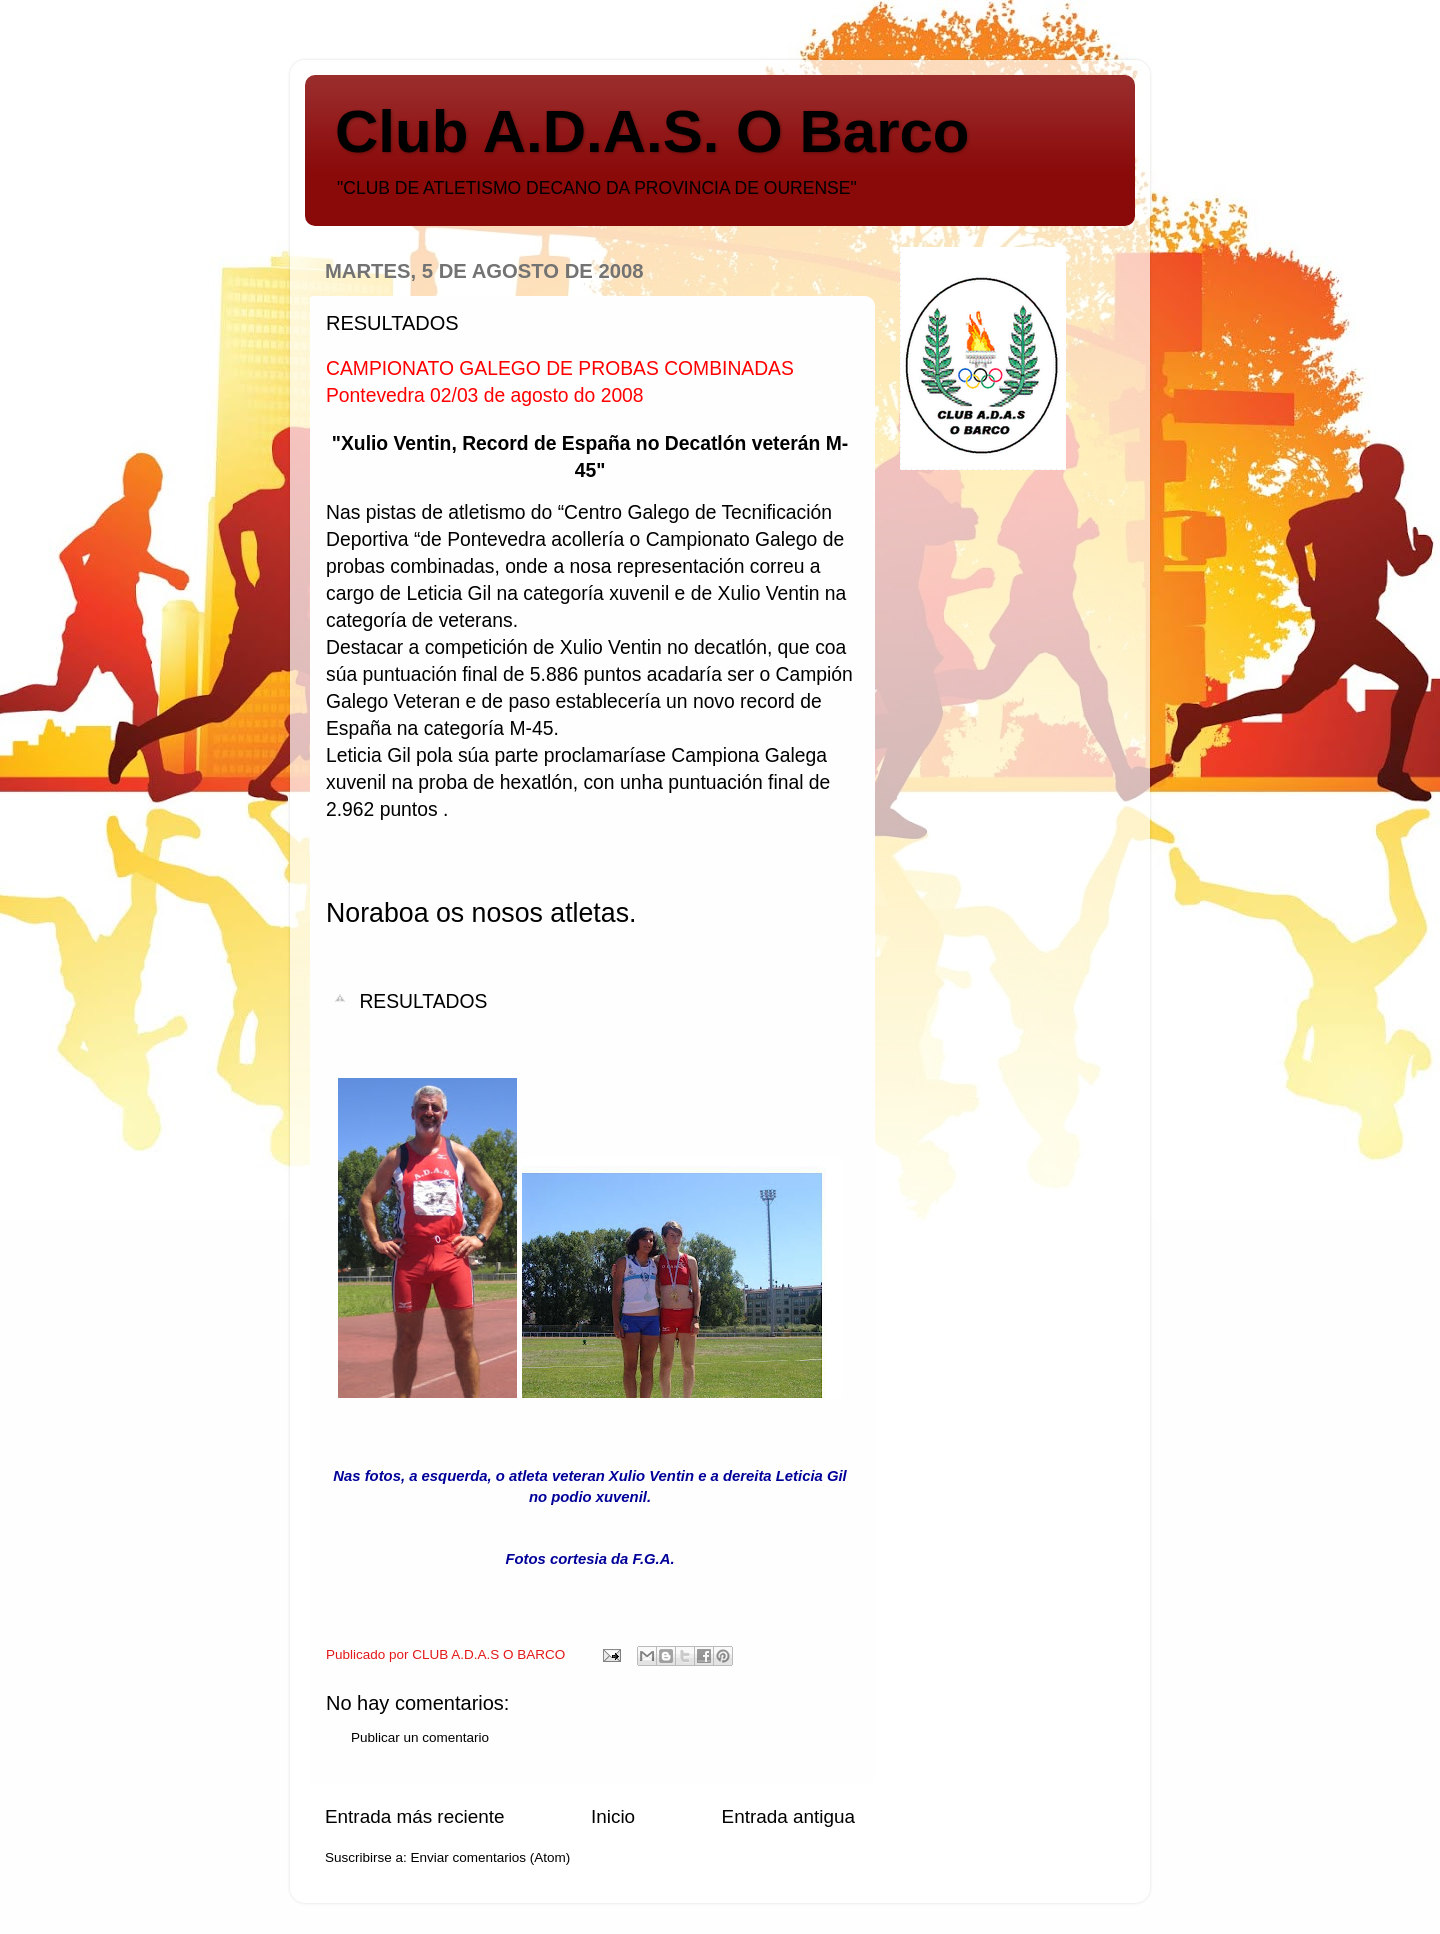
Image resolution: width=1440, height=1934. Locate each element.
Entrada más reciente (415, 1816)
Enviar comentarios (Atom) (491, 1857)
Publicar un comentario (420, 1737)
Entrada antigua (788, 1816)
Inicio (613, 1816)
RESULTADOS (423, 1001)
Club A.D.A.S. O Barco (652, 131)
